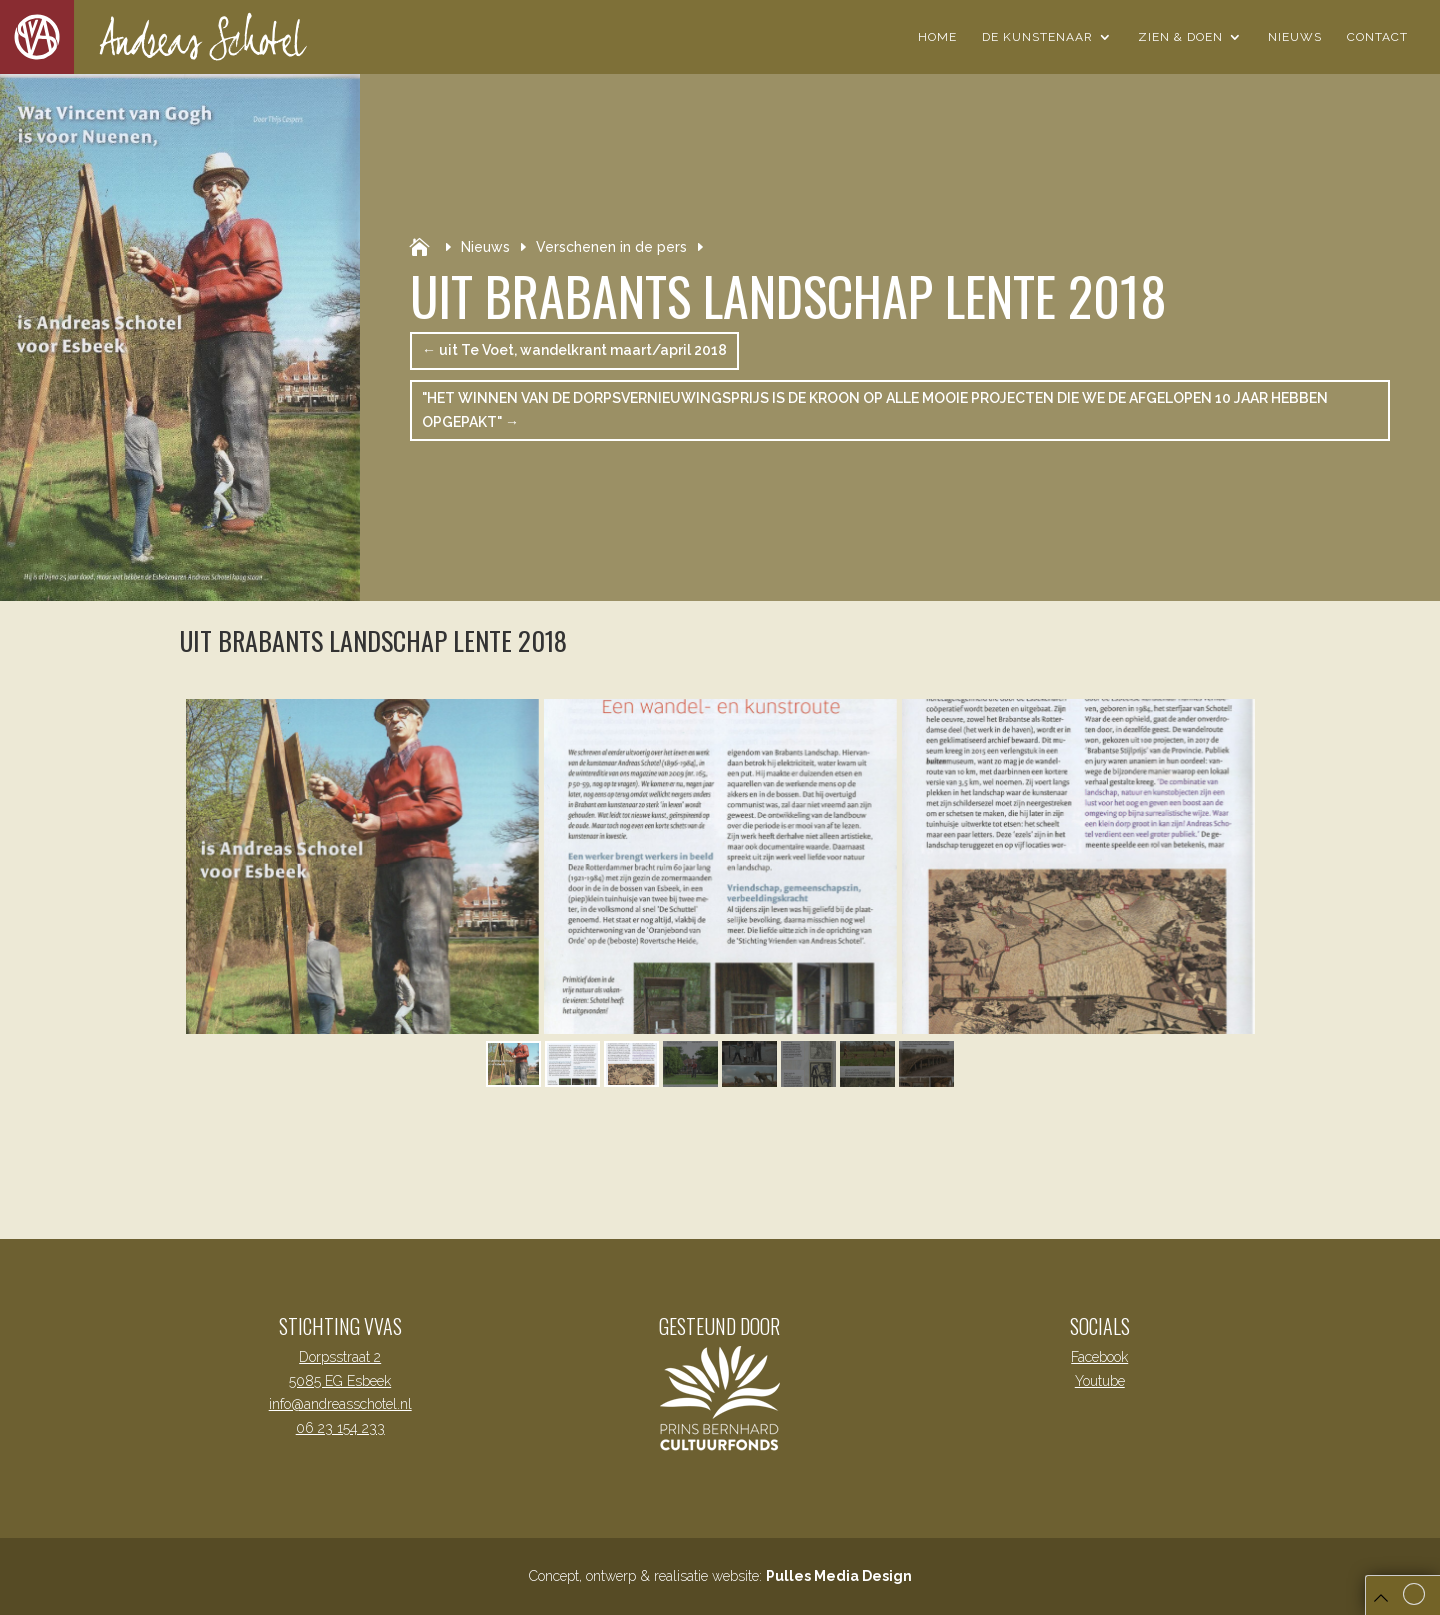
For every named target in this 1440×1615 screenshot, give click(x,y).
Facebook (1099, 1357)
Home (937, 37)
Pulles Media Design (839, 1576)
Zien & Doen (1180, 37)
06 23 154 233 (340, 1428)
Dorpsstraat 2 (340, 1357)
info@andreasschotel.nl (340, 1404)
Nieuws (1295, 37)
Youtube (1100, 1381)
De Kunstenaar (1037, 37)
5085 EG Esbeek (340, 1381)
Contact (1377, 37)
